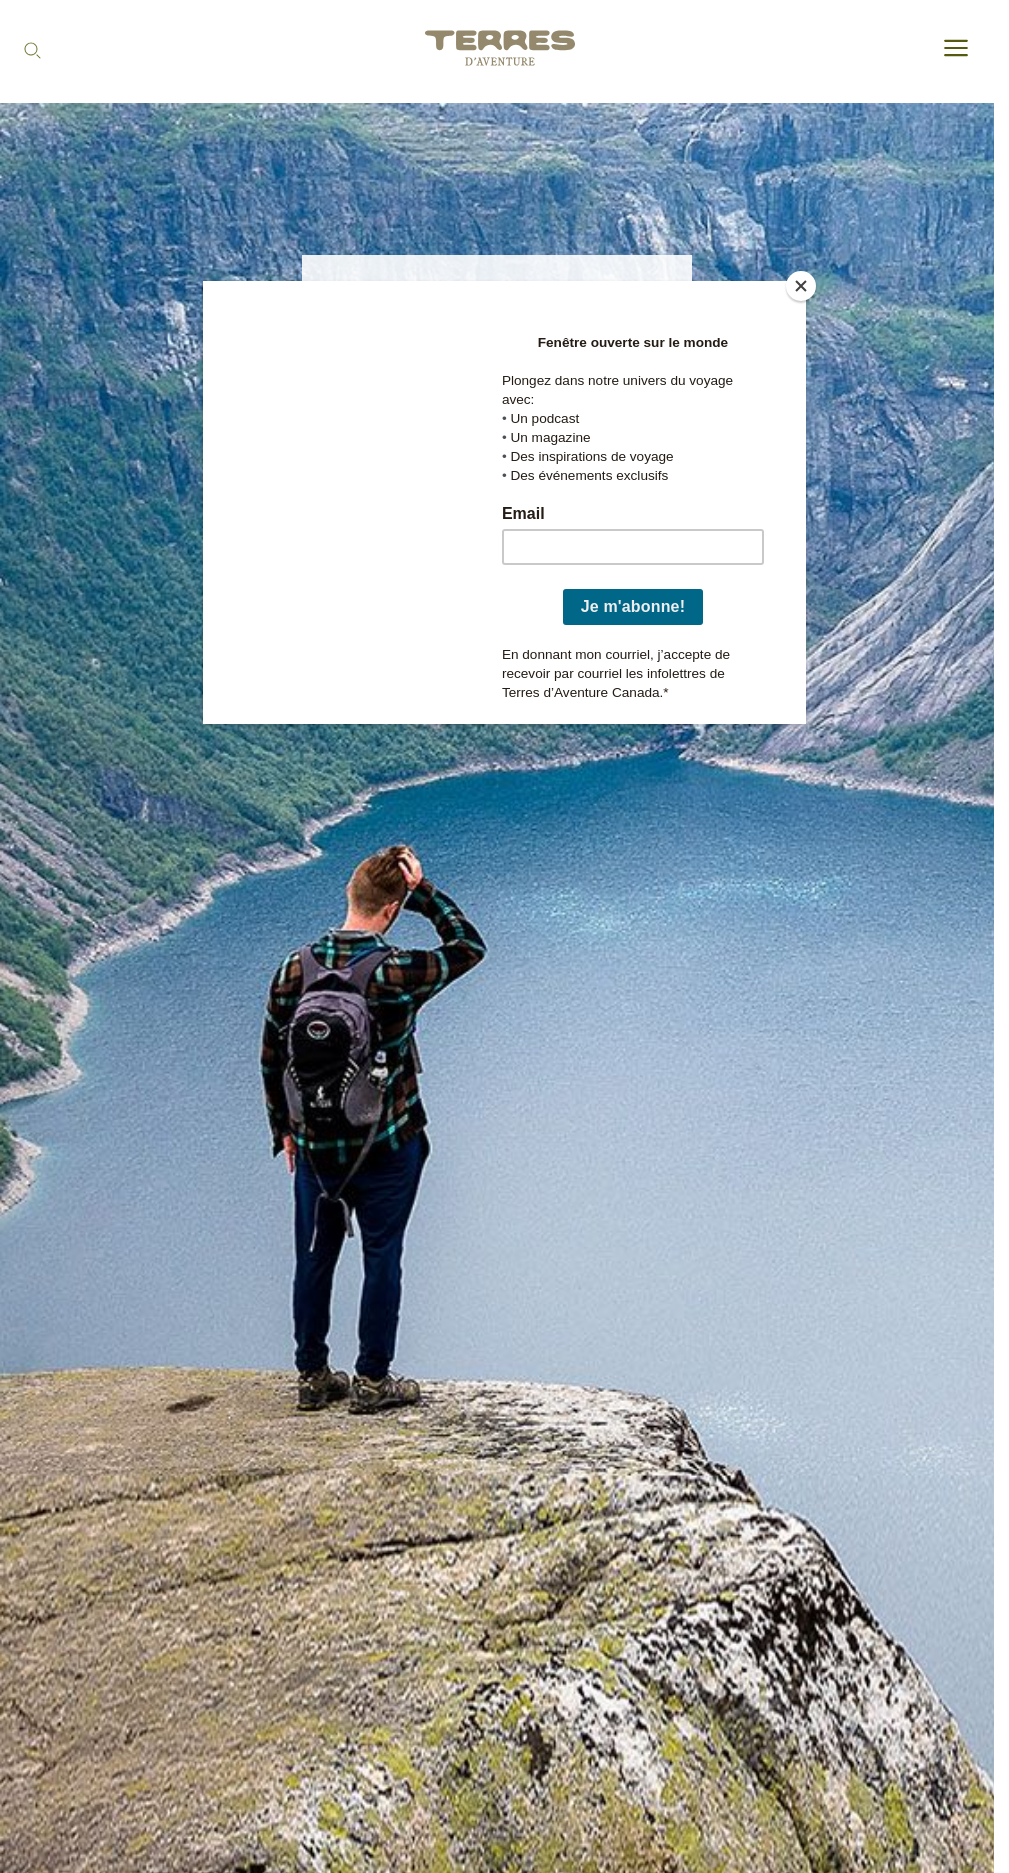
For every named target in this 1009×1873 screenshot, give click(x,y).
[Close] (801, 286)
